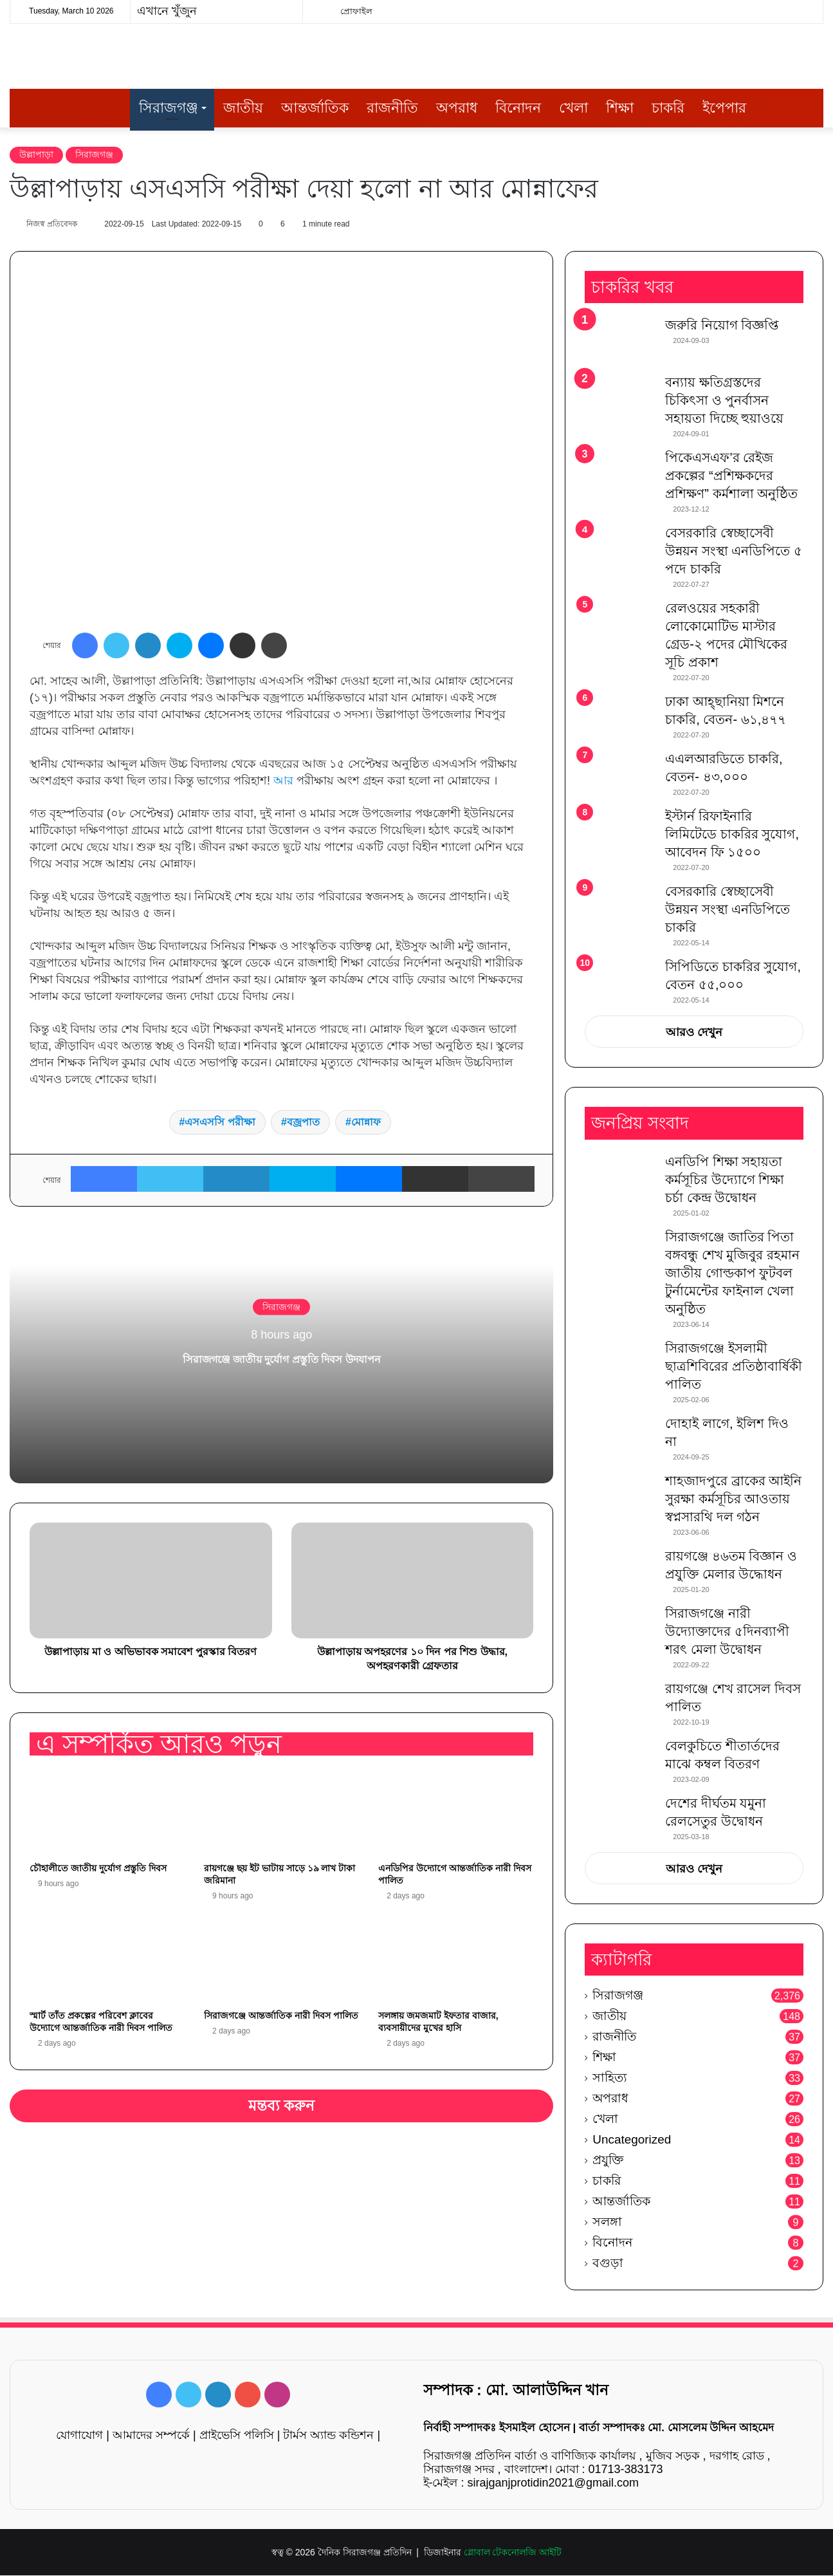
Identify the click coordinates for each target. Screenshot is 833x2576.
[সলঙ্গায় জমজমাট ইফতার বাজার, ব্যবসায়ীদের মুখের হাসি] (455, 1960)
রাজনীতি (392, 108)
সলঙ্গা (607, 2222)
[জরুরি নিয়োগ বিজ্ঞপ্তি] (620, 341)
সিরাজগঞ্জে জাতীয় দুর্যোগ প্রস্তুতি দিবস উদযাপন (281, 1356)
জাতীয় (243, 108)
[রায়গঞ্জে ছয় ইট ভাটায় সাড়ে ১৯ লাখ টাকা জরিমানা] (281, 1813)
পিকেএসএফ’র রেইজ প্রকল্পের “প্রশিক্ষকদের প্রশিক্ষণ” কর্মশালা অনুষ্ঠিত (731, 477)
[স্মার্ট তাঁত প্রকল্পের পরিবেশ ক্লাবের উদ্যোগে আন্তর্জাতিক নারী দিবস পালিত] (107, 1960)
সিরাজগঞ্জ (168, 108)
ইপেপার (724, 108)
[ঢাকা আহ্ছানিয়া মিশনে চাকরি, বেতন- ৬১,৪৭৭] (620, 718)
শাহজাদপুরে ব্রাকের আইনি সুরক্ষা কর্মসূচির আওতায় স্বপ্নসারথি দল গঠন (733, 1499)
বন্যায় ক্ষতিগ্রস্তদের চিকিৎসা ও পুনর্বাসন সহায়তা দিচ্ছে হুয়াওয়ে (724, 401)
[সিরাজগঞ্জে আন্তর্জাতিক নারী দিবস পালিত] (281, 1960)
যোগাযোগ (79, 2435)
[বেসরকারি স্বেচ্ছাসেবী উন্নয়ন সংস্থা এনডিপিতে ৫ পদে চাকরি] (620, 552)
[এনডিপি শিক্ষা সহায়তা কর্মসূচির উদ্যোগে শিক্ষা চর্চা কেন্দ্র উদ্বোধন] (620, 1177)
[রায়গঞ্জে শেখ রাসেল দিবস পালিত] (620, 1704)
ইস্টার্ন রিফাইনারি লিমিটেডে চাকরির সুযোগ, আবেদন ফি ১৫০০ (732, 835)
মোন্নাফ (366, 1122)
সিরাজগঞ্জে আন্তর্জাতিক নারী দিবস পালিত (281, 2016)
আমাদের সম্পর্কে (151, 2435)
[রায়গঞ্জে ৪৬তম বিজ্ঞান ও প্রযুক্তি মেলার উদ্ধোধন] (620, 1572)
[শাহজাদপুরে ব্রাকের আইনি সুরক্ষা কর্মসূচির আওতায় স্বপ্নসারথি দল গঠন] (620, 1496)
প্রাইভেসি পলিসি (236, 2435)
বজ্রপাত (303, 1122)
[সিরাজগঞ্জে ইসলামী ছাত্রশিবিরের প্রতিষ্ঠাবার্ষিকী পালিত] (620, 1364)
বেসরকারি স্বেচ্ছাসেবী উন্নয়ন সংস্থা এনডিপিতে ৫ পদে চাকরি (733, 552)
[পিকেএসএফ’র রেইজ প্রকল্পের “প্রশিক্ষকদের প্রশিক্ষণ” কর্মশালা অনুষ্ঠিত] (620, 474)
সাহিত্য (609, 2078)
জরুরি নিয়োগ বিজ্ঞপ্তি (721, 326)
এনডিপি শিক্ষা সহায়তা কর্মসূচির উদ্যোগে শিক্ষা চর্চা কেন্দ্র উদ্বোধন (724, 1180)
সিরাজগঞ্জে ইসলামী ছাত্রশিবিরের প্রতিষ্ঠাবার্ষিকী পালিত (733, 1367)
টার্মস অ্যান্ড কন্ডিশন (328, 2435)
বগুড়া (607, 2263)
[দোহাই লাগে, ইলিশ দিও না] (620, 1439)
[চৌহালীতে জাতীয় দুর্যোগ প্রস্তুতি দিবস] (107, 1813)
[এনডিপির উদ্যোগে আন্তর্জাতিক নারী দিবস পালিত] (455, 1813)
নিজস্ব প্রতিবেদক (58, 223)
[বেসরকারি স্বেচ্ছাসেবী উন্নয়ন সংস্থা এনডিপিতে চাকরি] (620, 910)
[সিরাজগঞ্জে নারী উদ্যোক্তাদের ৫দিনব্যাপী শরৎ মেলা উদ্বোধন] (620, 1629)
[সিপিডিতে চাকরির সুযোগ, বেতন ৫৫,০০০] (620, 977)
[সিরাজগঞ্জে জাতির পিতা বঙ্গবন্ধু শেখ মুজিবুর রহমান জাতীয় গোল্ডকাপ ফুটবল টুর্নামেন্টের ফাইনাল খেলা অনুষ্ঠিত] (620, 1252)
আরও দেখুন (694, 1033)
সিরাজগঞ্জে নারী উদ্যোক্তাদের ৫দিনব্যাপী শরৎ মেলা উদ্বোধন (727, 1632)
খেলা (573, 108)
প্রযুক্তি (607, 2160)
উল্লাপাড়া (36, 154)
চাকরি (668, 108)
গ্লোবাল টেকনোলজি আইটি (513, 2553)
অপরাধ (456, 108)
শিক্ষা (620, 108)
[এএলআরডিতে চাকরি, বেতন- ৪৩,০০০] (620, 775)
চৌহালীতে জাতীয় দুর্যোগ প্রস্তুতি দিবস (98, 1869)
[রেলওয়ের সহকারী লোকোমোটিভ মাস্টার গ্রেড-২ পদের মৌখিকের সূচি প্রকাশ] (620, 624)
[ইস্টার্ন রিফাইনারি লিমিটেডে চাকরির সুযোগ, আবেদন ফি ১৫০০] (620, 832)
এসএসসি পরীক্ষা (220, 1122)
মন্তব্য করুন (281, 2106)
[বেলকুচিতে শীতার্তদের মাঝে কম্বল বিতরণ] (620, 1761)
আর (283, 781)
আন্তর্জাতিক (315, 108)
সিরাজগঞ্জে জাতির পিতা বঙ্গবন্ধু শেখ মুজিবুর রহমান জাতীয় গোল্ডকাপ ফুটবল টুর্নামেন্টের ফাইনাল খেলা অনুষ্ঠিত (732, 1273)
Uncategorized (631, 2140)
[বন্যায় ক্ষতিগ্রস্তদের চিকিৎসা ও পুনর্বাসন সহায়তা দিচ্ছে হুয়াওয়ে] (620, 399)
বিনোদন (518, 108)
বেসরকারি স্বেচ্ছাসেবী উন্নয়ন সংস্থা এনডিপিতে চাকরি (727, 910)
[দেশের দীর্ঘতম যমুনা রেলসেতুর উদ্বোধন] (620, 1819)
